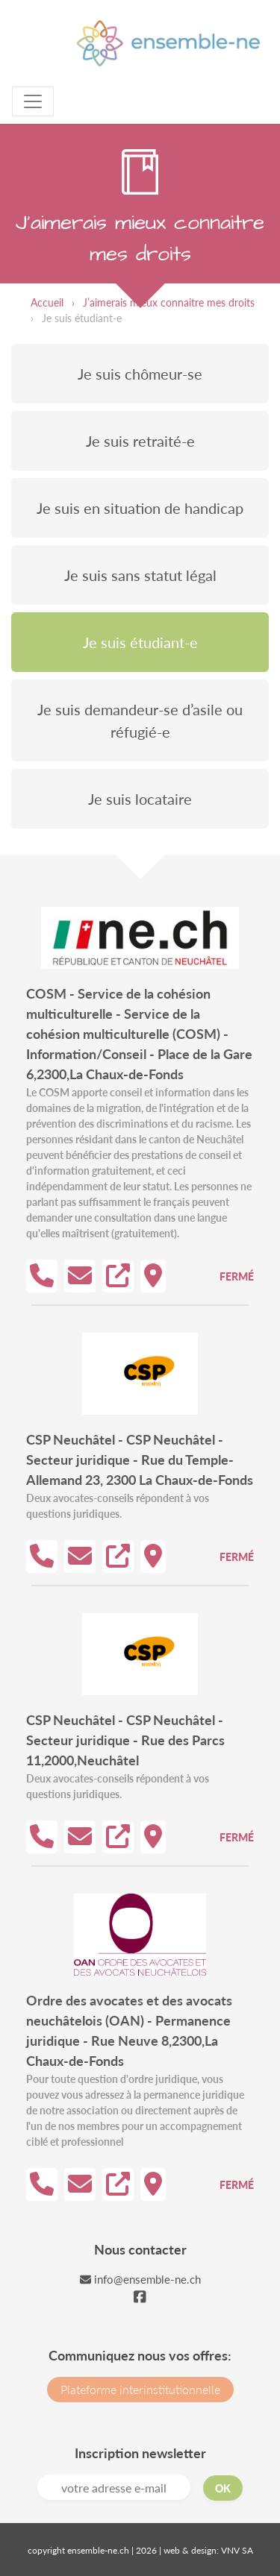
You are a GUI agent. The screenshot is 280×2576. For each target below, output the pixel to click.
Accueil (47, 302)
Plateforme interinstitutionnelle (140, 2389)
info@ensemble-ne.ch (140, 2279)
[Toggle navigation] (33, 101)
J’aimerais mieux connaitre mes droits (169, 302)
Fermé (237, 1276)
